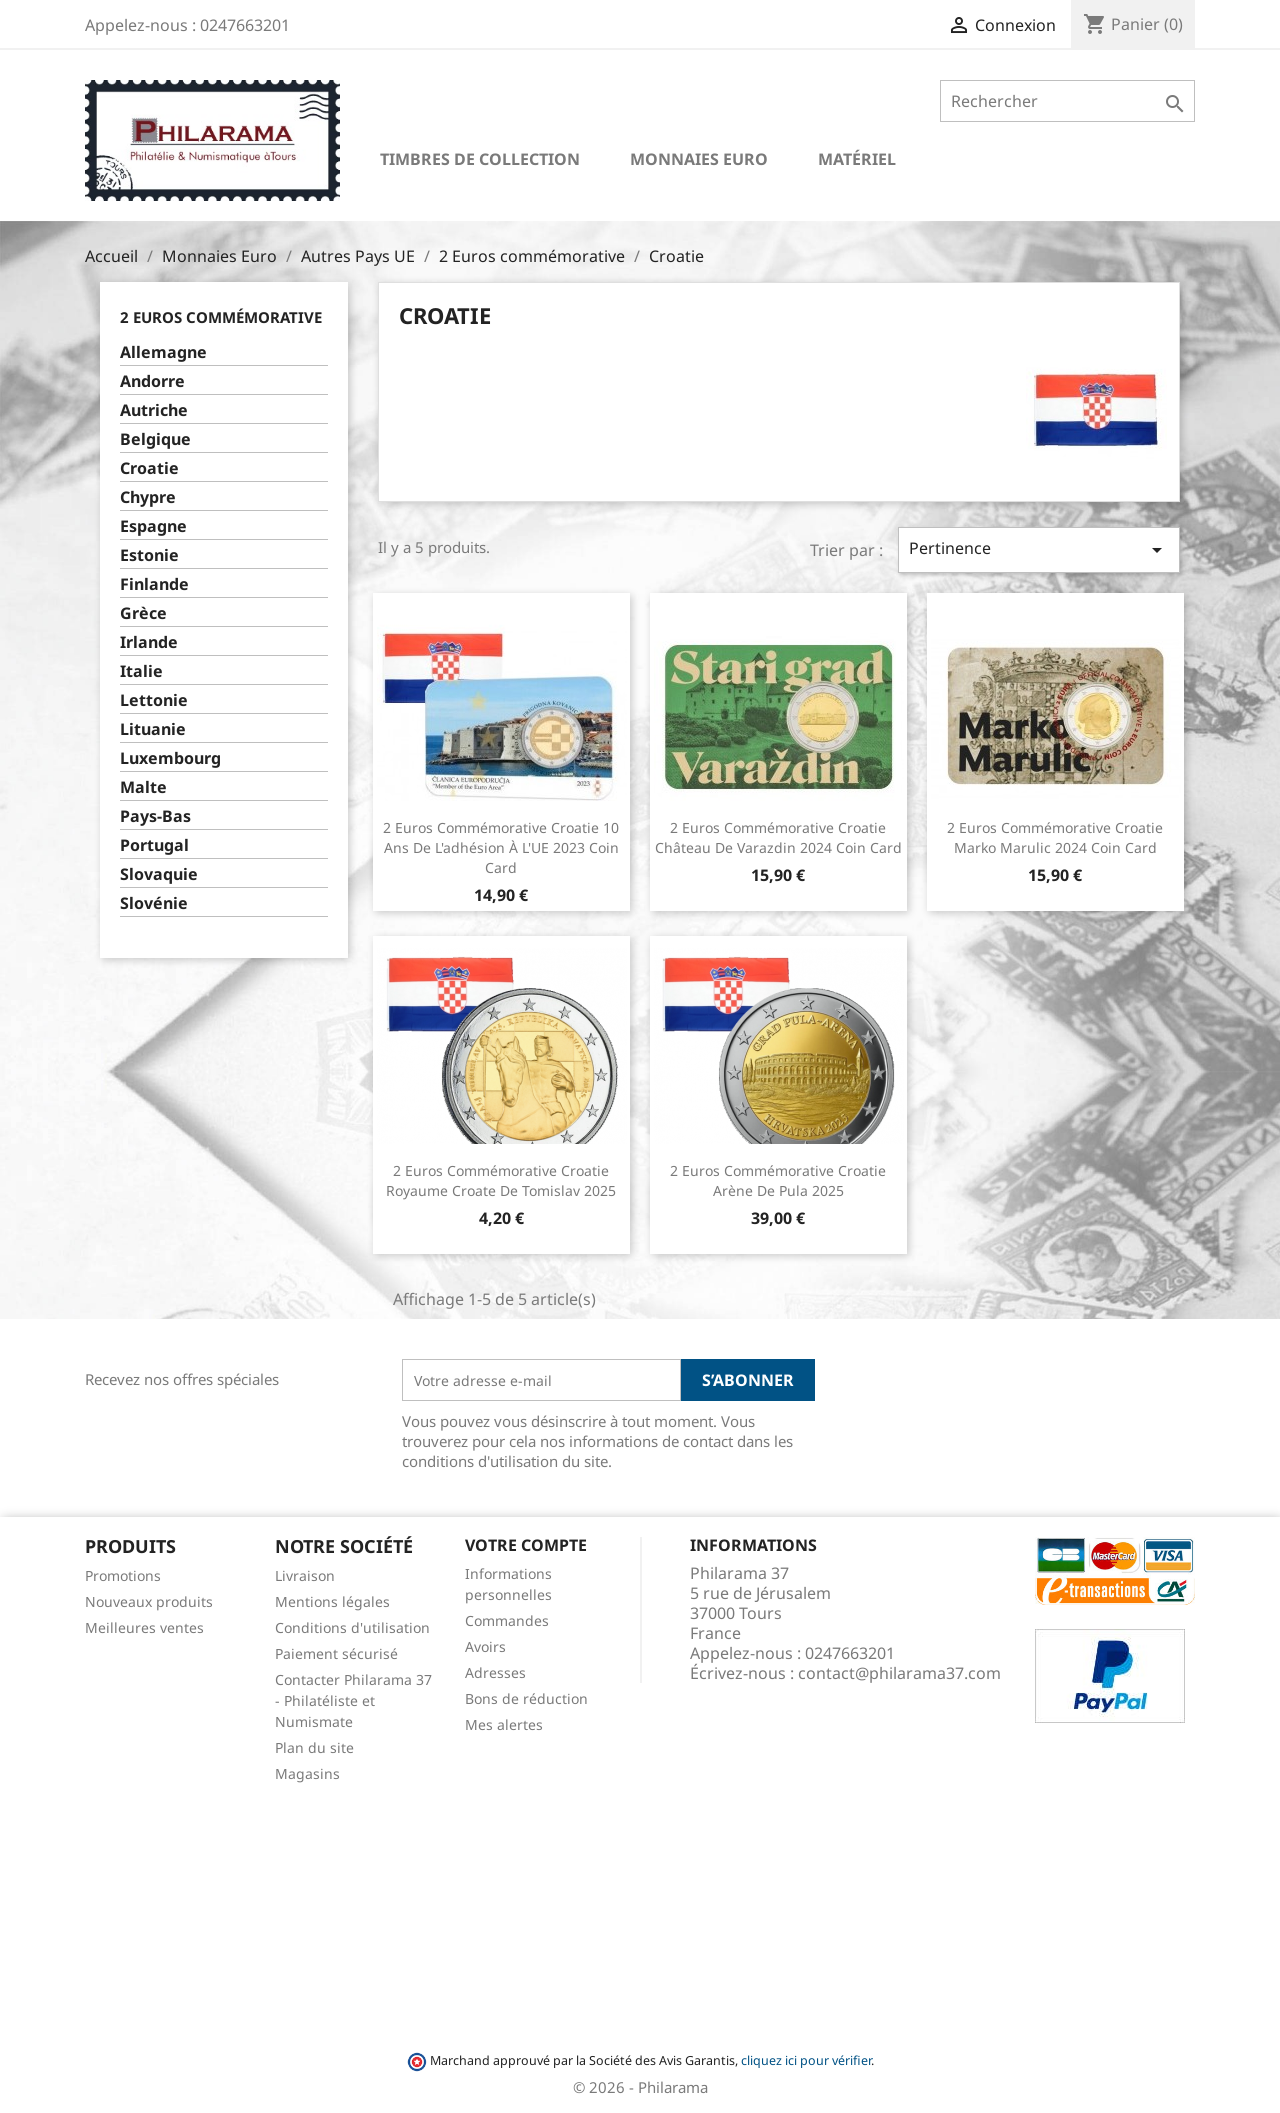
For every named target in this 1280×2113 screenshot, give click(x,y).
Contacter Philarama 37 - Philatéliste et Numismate (353, 1700)
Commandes (507, 1620)
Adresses (495, 1672)
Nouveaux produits (149, 1601)
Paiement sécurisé (336, 1653)
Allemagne (163, 352)
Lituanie (153, 729)
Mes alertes (504, 1724)
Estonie (149, 555)
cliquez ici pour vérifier (806, 2060)
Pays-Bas (155, 816)
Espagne (153, 526)
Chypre (148, 497)
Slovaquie (159, 874)
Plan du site (314, 1747)
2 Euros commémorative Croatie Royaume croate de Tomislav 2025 (501, 1180)
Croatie (149, 468)
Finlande (154, 584)
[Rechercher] (1067, 101)
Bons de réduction (526, 1698)
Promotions (123, 1575)
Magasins (307, 1773)
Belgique (155, 439)
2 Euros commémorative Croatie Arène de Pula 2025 (778, 1180)
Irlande (149, 642)
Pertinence (1039, 549)
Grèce (143, 613)
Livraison (305, 1575)
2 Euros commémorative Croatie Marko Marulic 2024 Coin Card (1055, 837)
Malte (143, 787)
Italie (141, 671)
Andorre (152, 381)
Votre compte (526, 1545)
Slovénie (154, 903)
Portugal (154, 845)
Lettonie (154, 700)
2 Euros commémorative (221, 317)
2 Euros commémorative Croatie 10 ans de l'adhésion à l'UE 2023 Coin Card (501, 847)
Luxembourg (170, 758)
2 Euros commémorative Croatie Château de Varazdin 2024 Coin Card (778, 837)
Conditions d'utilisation (352, 1627)
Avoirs (485, 1646)
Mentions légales (332, 1601)
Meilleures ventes (144, 1627)
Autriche (154, 410)
